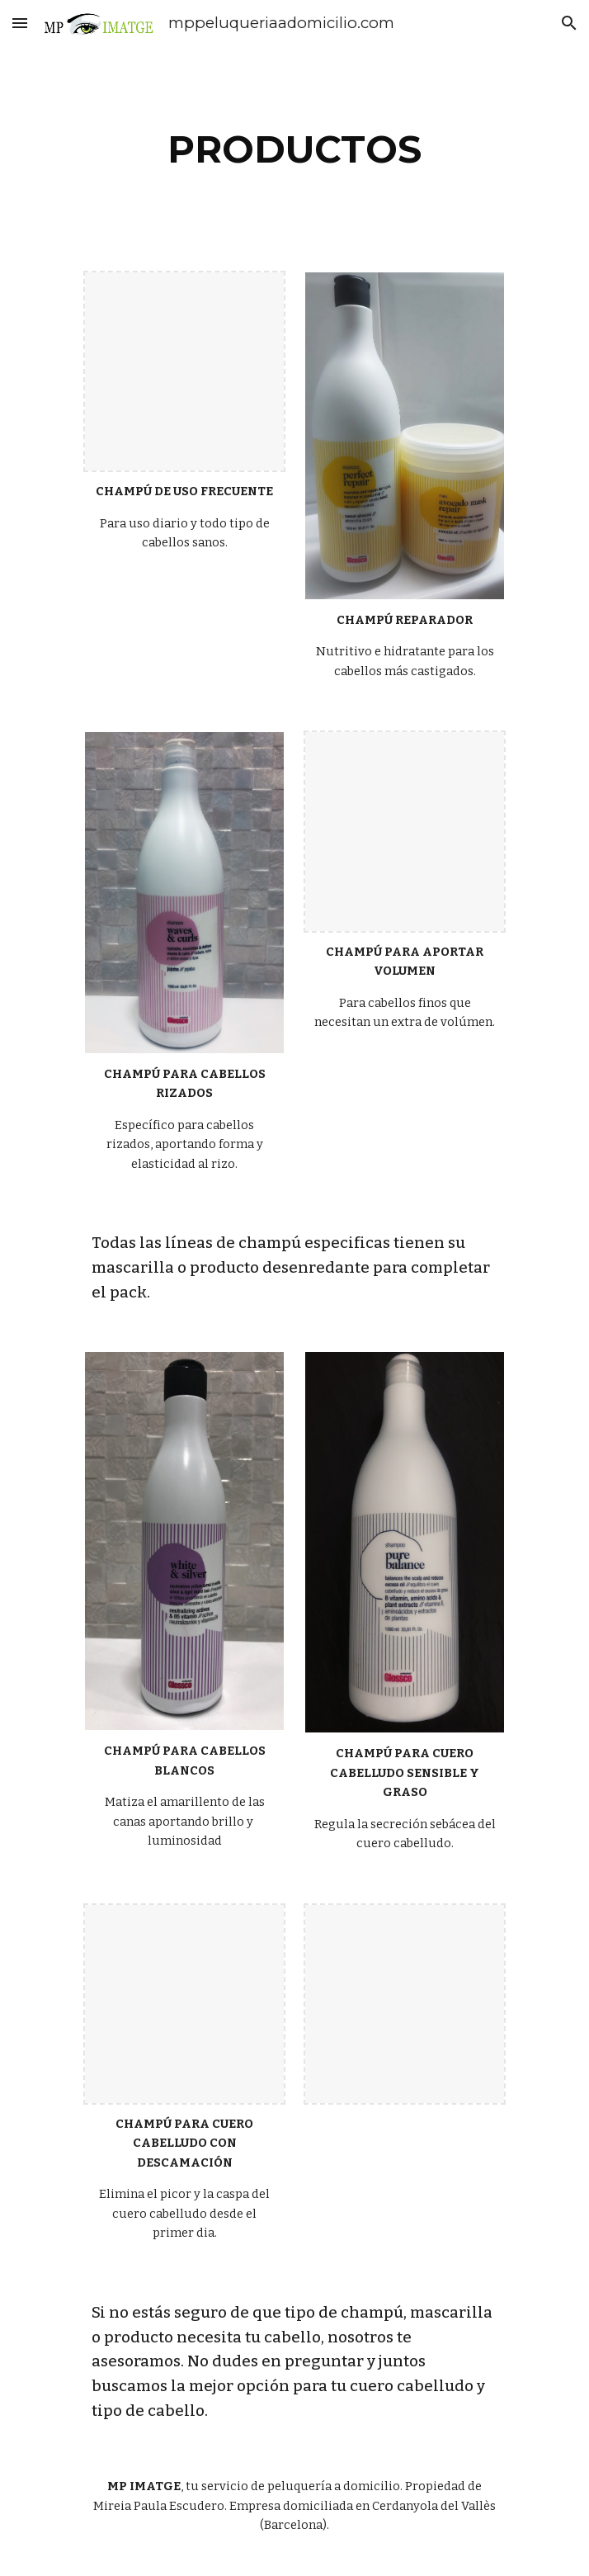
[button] (20, 22)
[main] (294, 149)
